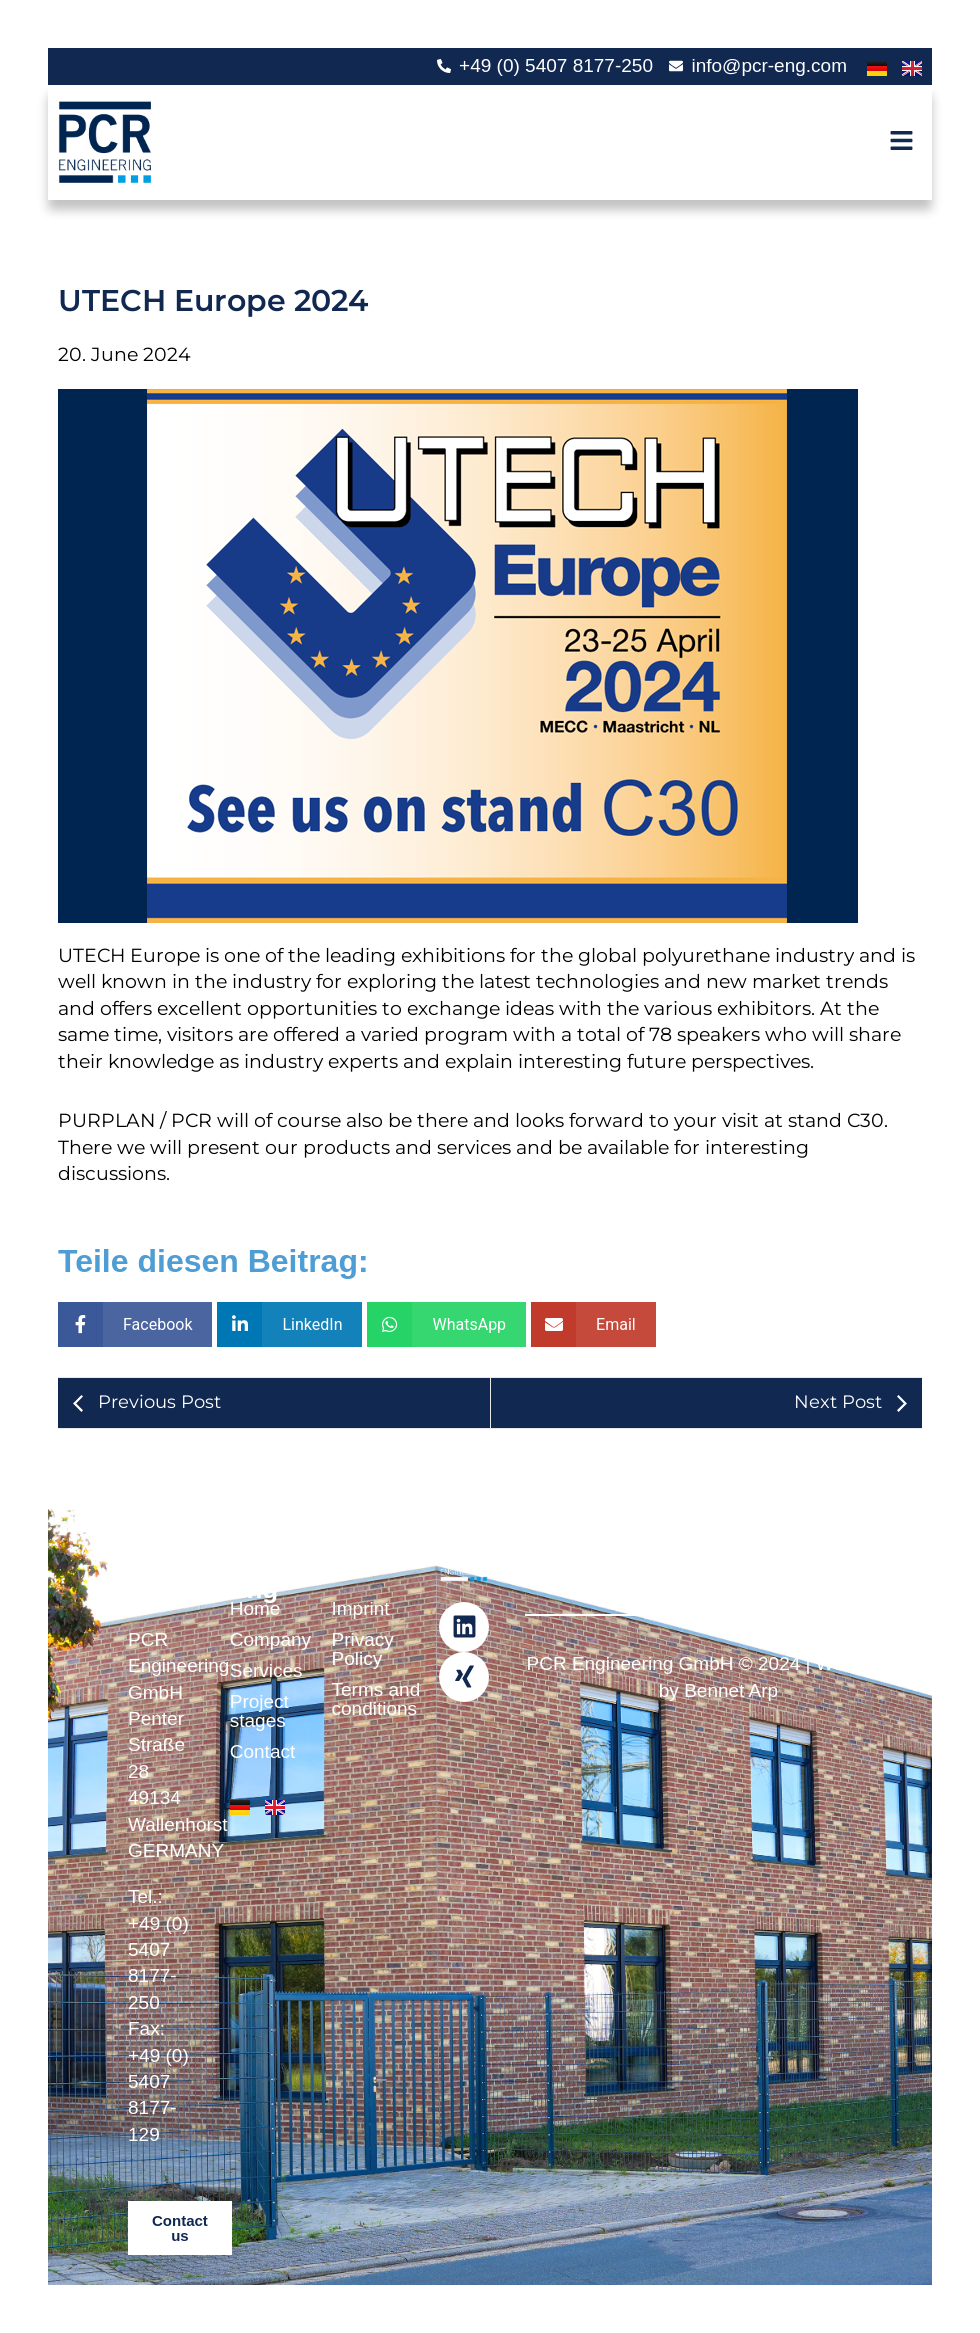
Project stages (259, 1711)
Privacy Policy (363, 1649)
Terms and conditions (363, 1699)
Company (261, 1639)
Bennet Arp (731, 1690)
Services (261, 1670)
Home (255, 1608)
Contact (261, 1751)
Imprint (361, 1608)
